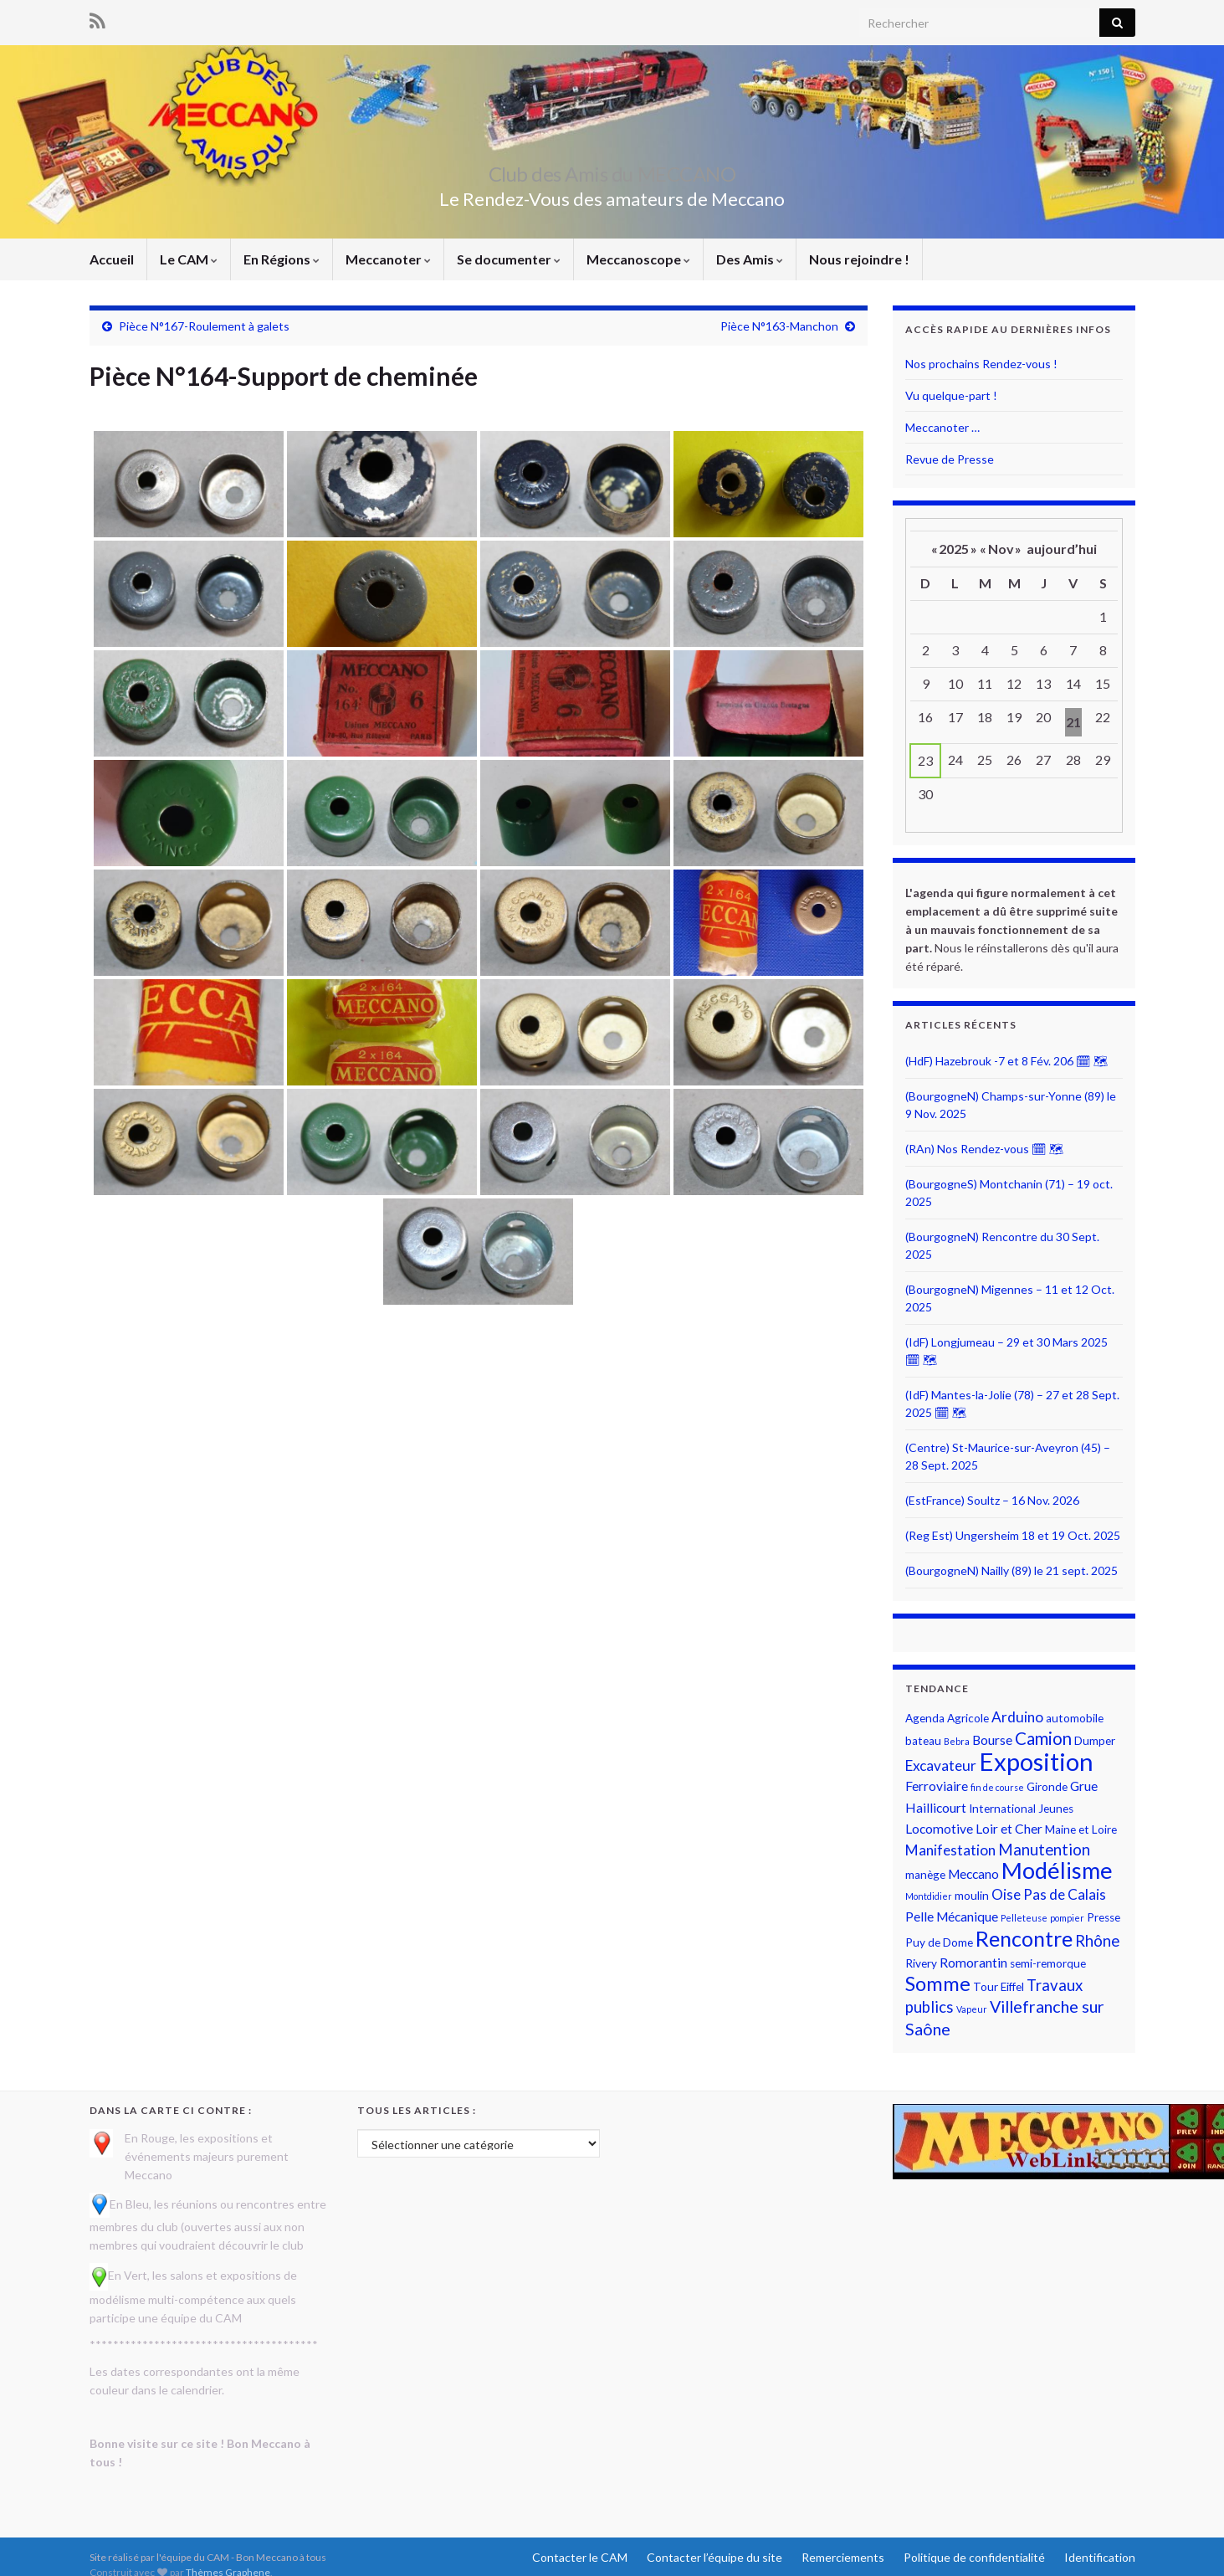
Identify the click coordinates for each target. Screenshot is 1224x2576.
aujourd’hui (1062, 549)
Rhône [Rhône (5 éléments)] (1097, 1941)
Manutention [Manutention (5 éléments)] (1044, 1849)
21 (1073, 722)
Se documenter (509, 259)
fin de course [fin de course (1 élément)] (997, 1787)
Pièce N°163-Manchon (779, 326)
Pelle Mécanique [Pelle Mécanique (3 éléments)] (951, 1916)
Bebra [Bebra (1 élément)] (957, 1741)
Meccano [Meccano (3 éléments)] (973, 1873)
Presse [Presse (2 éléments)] (1103, 1917)
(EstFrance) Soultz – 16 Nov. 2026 (992, 1500)
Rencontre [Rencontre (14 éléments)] (1024, 1938)
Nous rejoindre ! (859, 259)
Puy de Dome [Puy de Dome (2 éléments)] (939, 1942)
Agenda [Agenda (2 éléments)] (925, 1718)
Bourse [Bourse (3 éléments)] (992, 1739)
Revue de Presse (949, 459)
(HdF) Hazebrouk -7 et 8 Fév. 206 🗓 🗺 (1007, 1061)
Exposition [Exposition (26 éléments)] (1036, 1761)
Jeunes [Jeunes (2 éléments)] (1055, 1808)
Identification (1099, 2557)
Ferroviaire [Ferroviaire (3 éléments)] (936, 1785)
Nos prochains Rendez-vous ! (981, 364)
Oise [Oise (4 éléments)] (1006, 1894)
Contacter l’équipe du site (714, 2557)
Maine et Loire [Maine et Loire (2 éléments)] (1081, 1829)
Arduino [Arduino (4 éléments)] (1017, 1717)
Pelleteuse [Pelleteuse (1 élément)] (1024, 1917)
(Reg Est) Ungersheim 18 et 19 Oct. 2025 (1012, 1535)
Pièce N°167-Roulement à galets (204, 326)
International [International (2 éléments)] (1002, 1808)
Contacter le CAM (579, 2557)
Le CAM (189, 259)
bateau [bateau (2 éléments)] (923, 1740)
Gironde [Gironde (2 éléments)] (1047, 1786)
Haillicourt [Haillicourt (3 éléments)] (935, 1807)
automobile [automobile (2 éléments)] (1075, 1718)
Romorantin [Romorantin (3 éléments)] (973, 1962)
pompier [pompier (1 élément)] (1067, 1917)
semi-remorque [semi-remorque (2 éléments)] (1048, 1963)
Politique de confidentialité (974, 2557)
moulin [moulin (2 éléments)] (972, 1895)
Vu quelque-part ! (951, 395)
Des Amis (749, 259)
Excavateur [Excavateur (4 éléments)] (940, 1765)
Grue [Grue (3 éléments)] (1084, 1785)
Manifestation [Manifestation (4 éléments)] (950, 1850)
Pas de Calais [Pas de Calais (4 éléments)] (1064, 1894)
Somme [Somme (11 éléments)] (937, 1983)
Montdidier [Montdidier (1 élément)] (928, 1896)
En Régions (281, 259)
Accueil (112, 259)
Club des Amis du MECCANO (612, 171)
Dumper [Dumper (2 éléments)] (1094, 1740)
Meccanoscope (638, 259)
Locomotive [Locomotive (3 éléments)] (939, 1828)
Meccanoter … (942, 427)
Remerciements (842, 2557)
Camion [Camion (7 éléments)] (1043, 1738)
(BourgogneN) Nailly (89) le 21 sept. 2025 (1011, 1570)
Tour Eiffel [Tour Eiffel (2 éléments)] (998, 1987)
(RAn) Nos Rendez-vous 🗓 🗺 (984, 1149)
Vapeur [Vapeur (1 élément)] (971, 2009)
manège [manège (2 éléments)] (925, 1874)
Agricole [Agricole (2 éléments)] (968, 1718)
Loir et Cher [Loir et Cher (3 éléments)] (1009, 1828)
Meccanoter (388, 259)
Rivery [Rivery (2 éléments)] (921, 1963)
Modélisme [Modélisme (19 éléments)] (1057, 1870)
